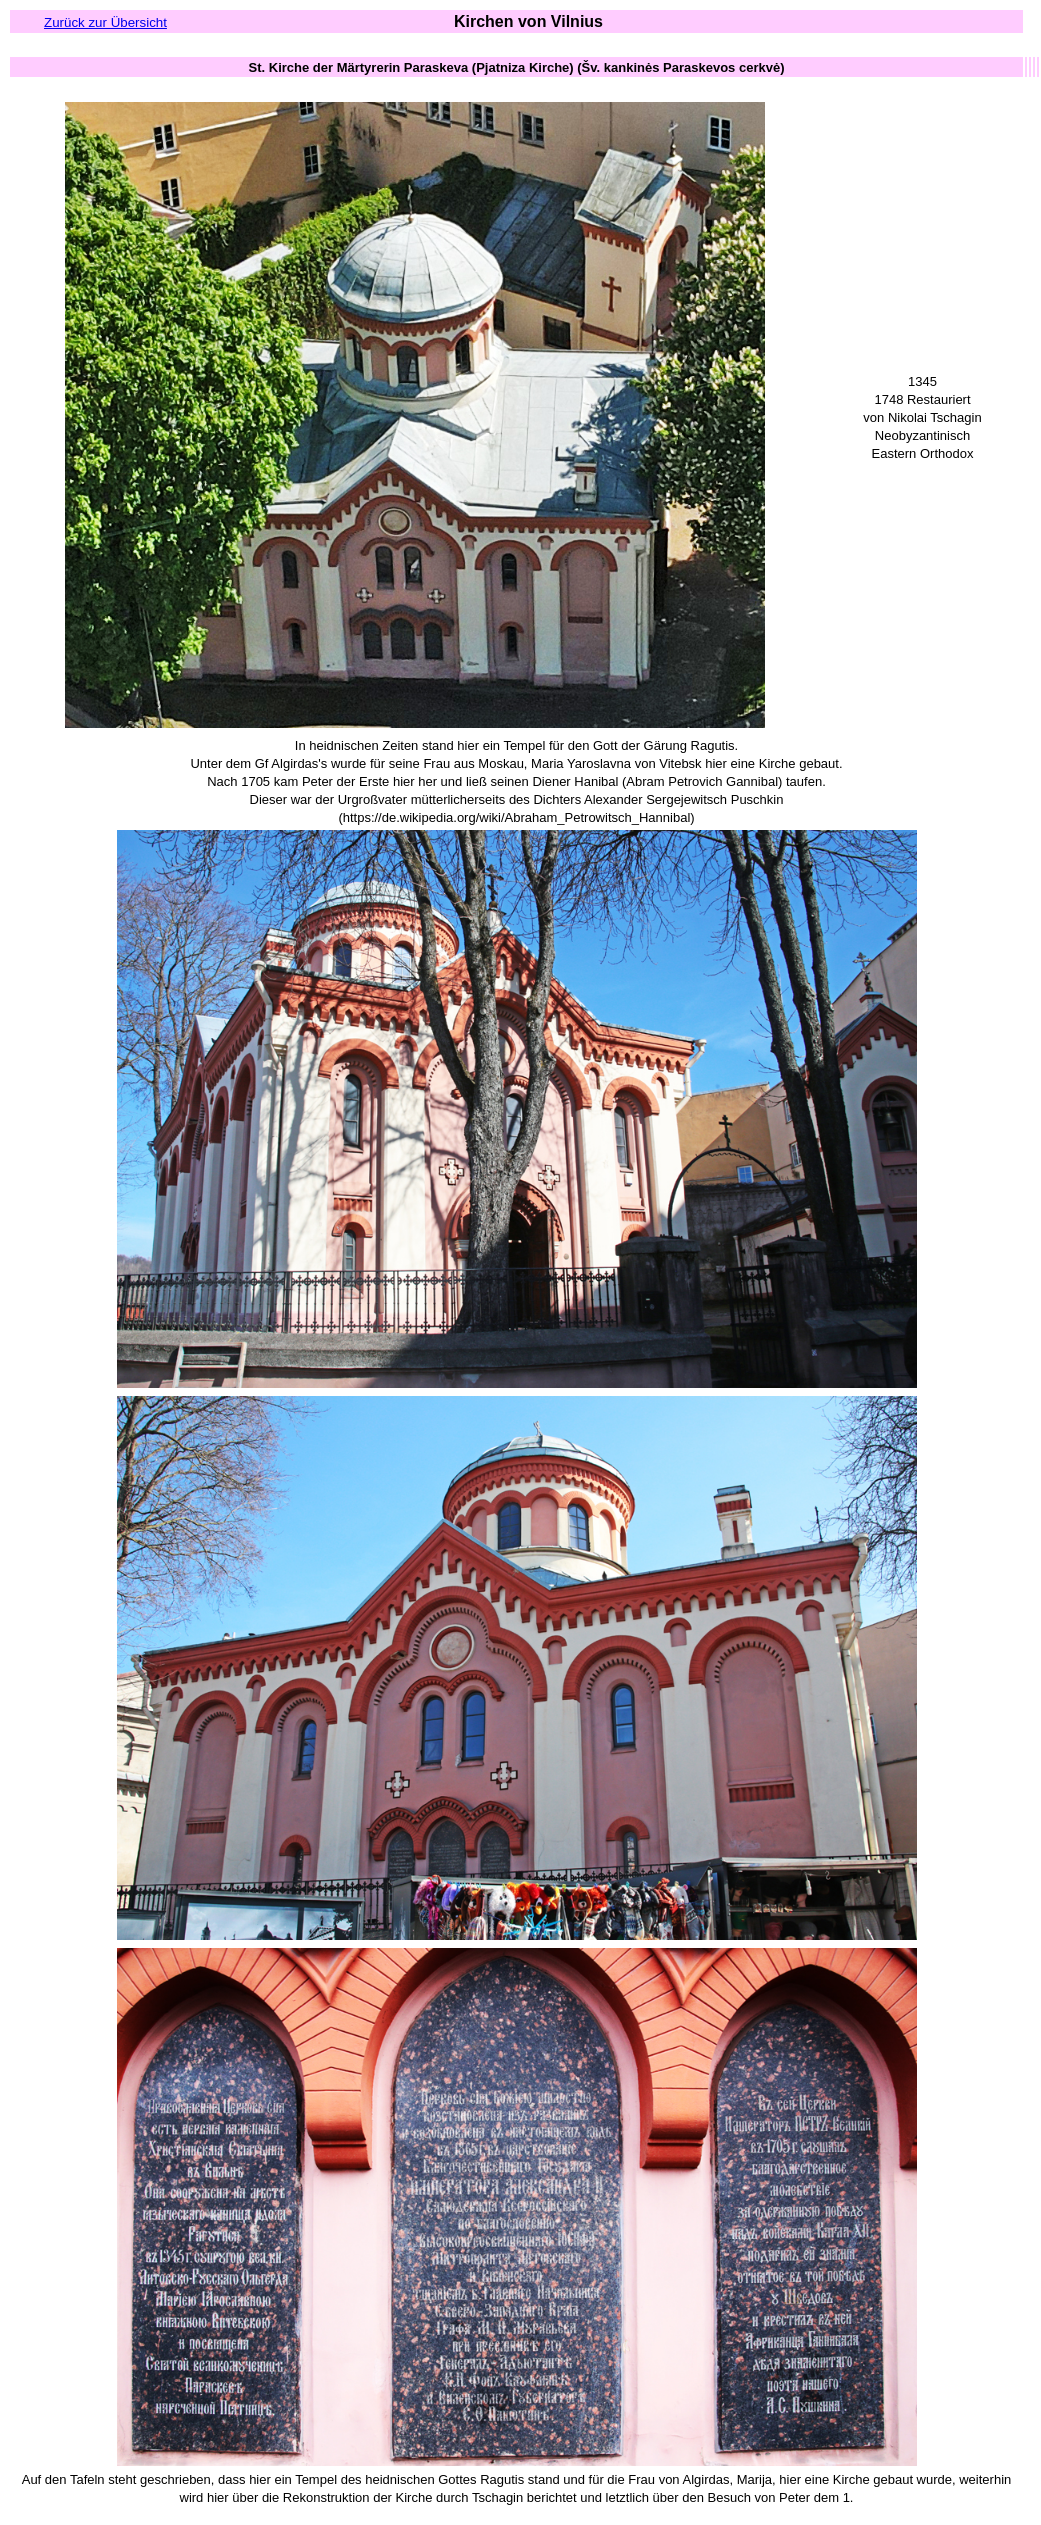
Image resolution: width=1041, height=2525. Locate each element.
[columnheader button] (516, 67)
